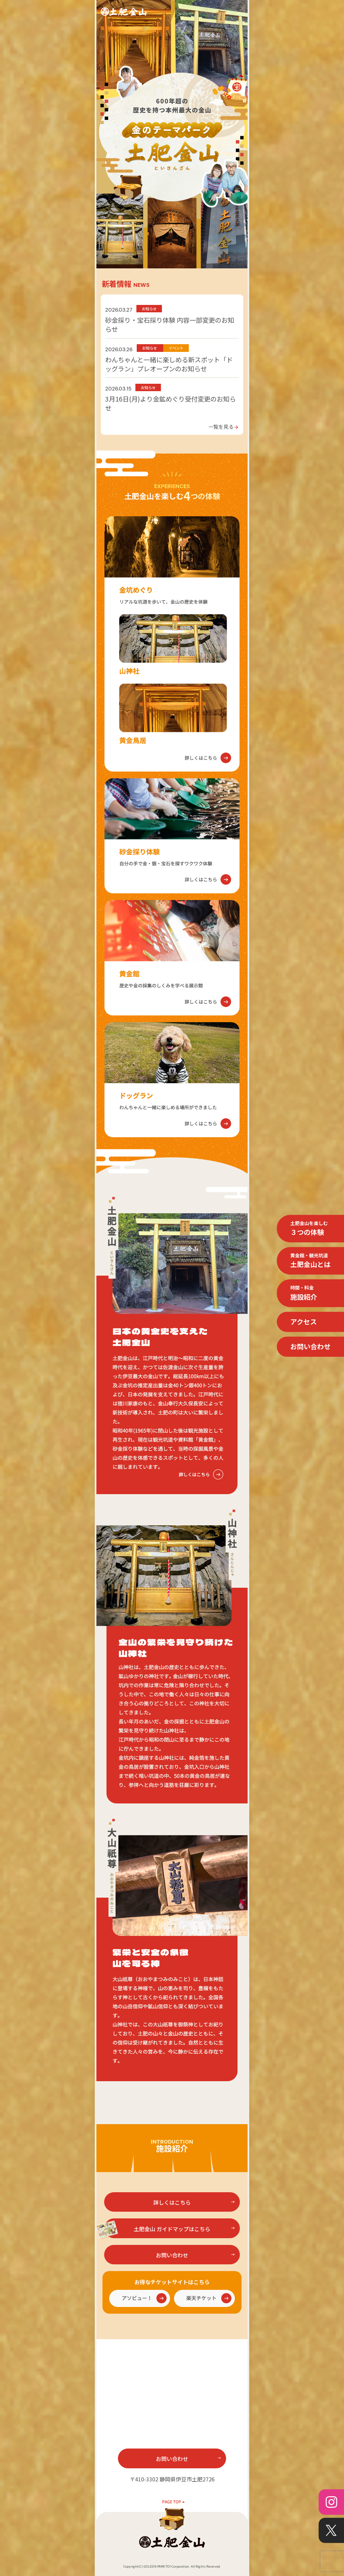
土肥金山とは (310, 1260)
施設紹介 (303, 1293)
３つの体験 (309, 1228)
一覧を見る (223, 426)
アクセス (303, 1321)
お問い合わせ (310, 1346)
